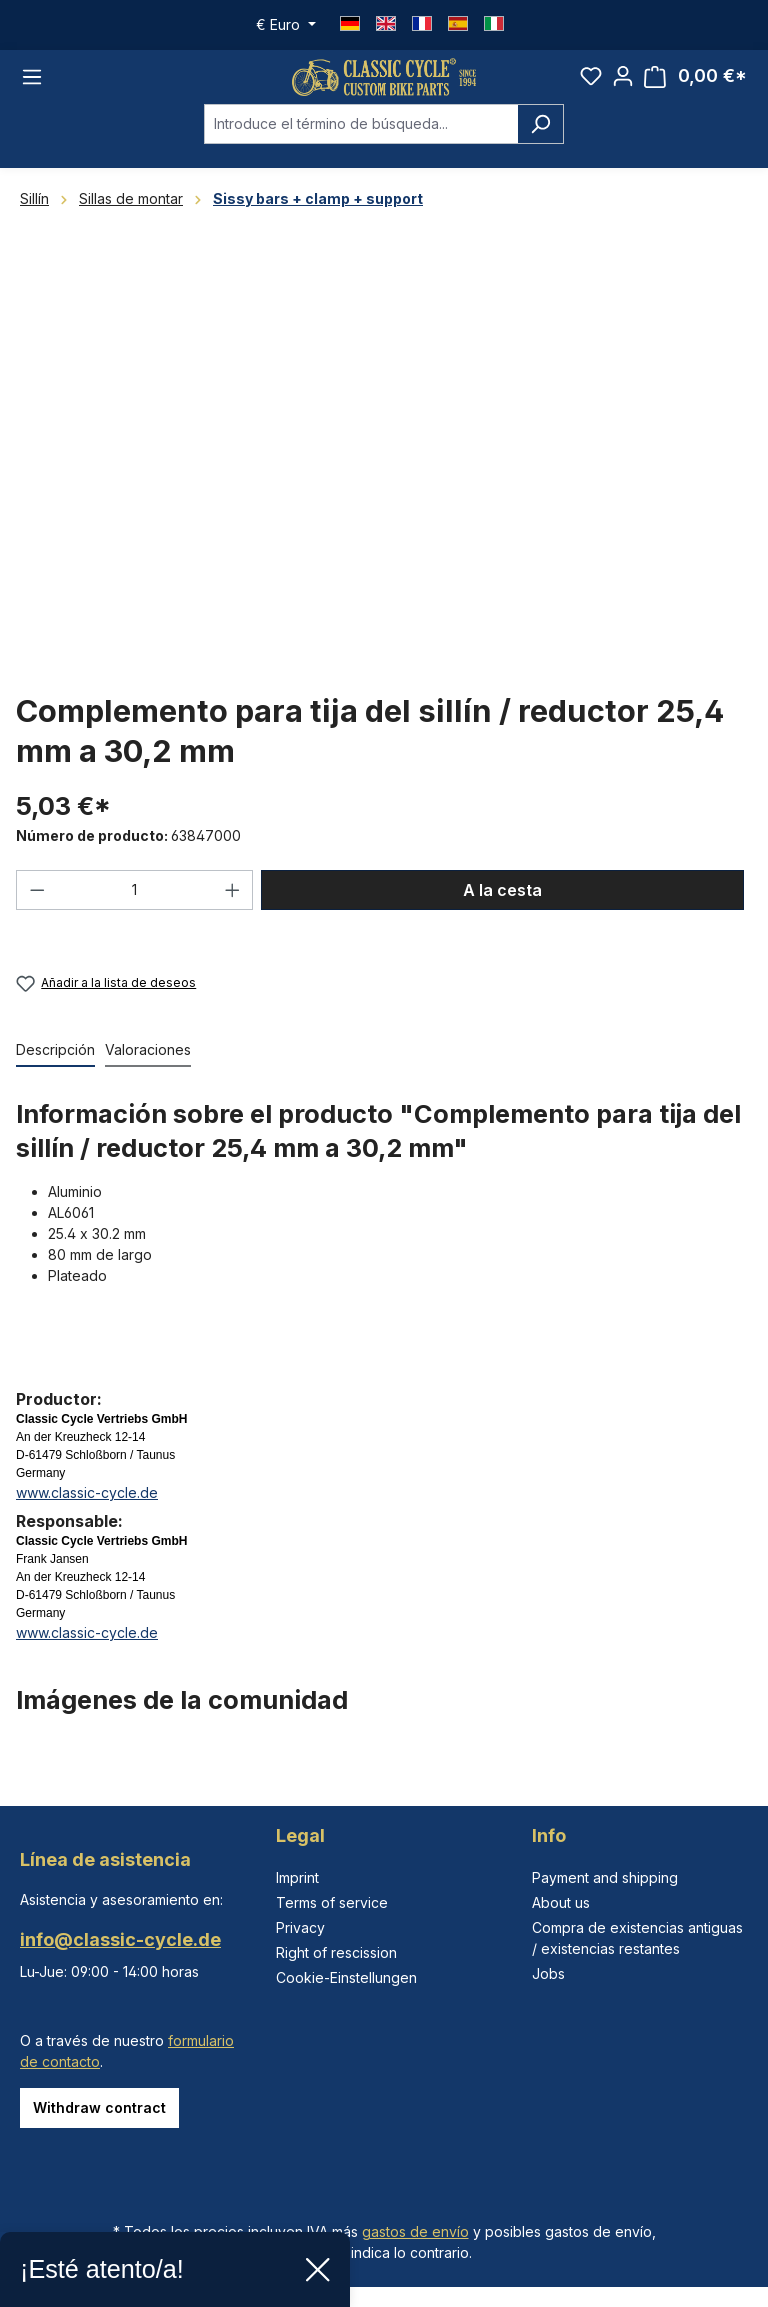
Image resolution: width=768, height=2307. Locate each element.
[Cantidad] (135, 902)
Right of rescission (336, 1952)
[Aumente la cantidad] (233, 902)
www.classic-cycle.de (87, 1505)
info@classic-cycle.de (120, 1939)
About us (561, 1902)
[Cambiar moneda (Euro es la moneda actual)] (286, 25)
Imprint (297, 1877)
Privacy (300, 1927)
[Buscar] (540, 136)
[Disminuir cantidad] (37, 902)
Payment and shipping (605, 1877)
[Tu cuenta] (623, 83)
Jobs (548, 1973)
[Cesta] (695, 83)
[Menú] (32, 83)
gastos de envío (415, 2231)
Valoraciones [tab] (148, 1062)
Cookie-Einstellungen (346, 1977)
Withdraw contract (99, 2107)
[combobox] (361, 136)
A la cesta (502, 902)
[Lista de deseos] (591, 83)
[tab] (55, 1063)
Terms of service (332, 1902)
